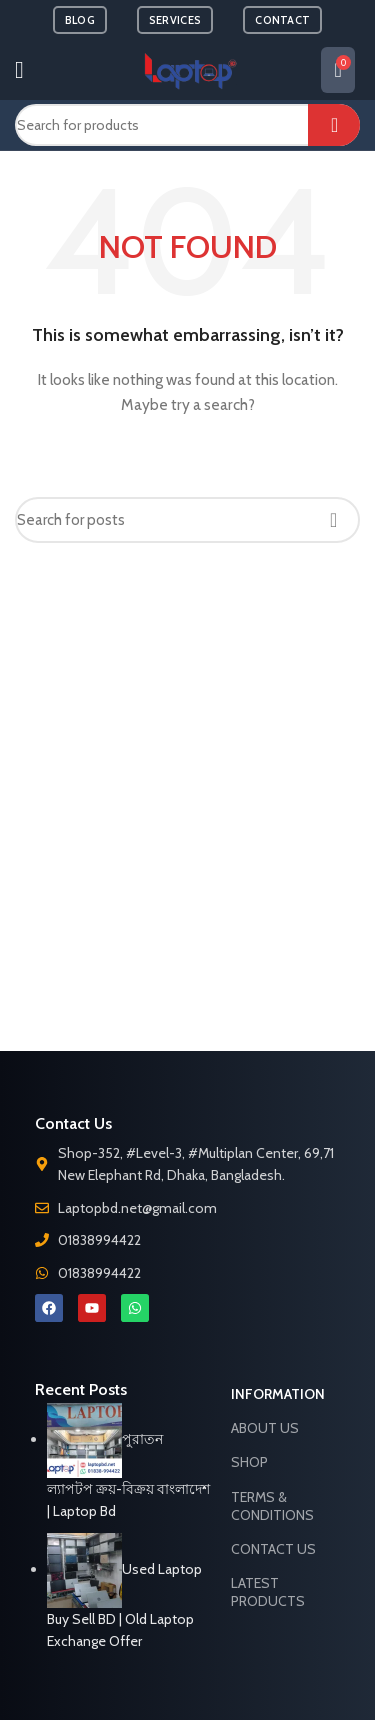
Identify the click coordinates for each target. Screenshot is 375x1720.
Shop (249, 1462)
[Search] (187, 125)
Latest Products (268, 1592)
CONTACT (282, 20)
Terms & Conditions (272, 1506)
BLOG (80, 20)
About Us (265, 1428)
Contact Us (273, 1549)
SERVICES (175, 20)
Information (278, 1394)
